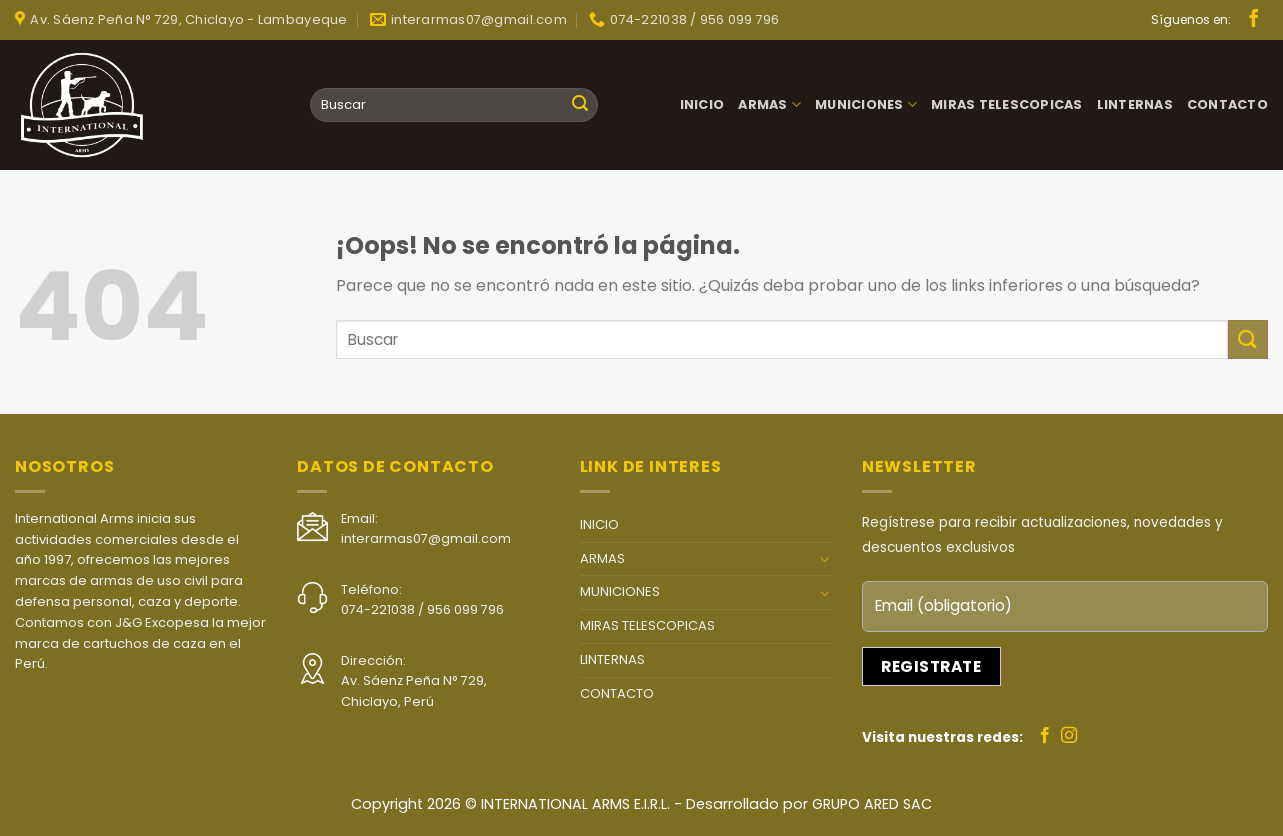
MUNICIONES (866, 104)
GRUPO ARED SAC (872, 804)
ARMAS (769, 104)
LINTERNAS (1135, 104)
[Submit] (580, 105)
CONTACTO (1227, 104)
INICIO (702, 104)
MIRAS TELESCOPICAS (1007, 104)
